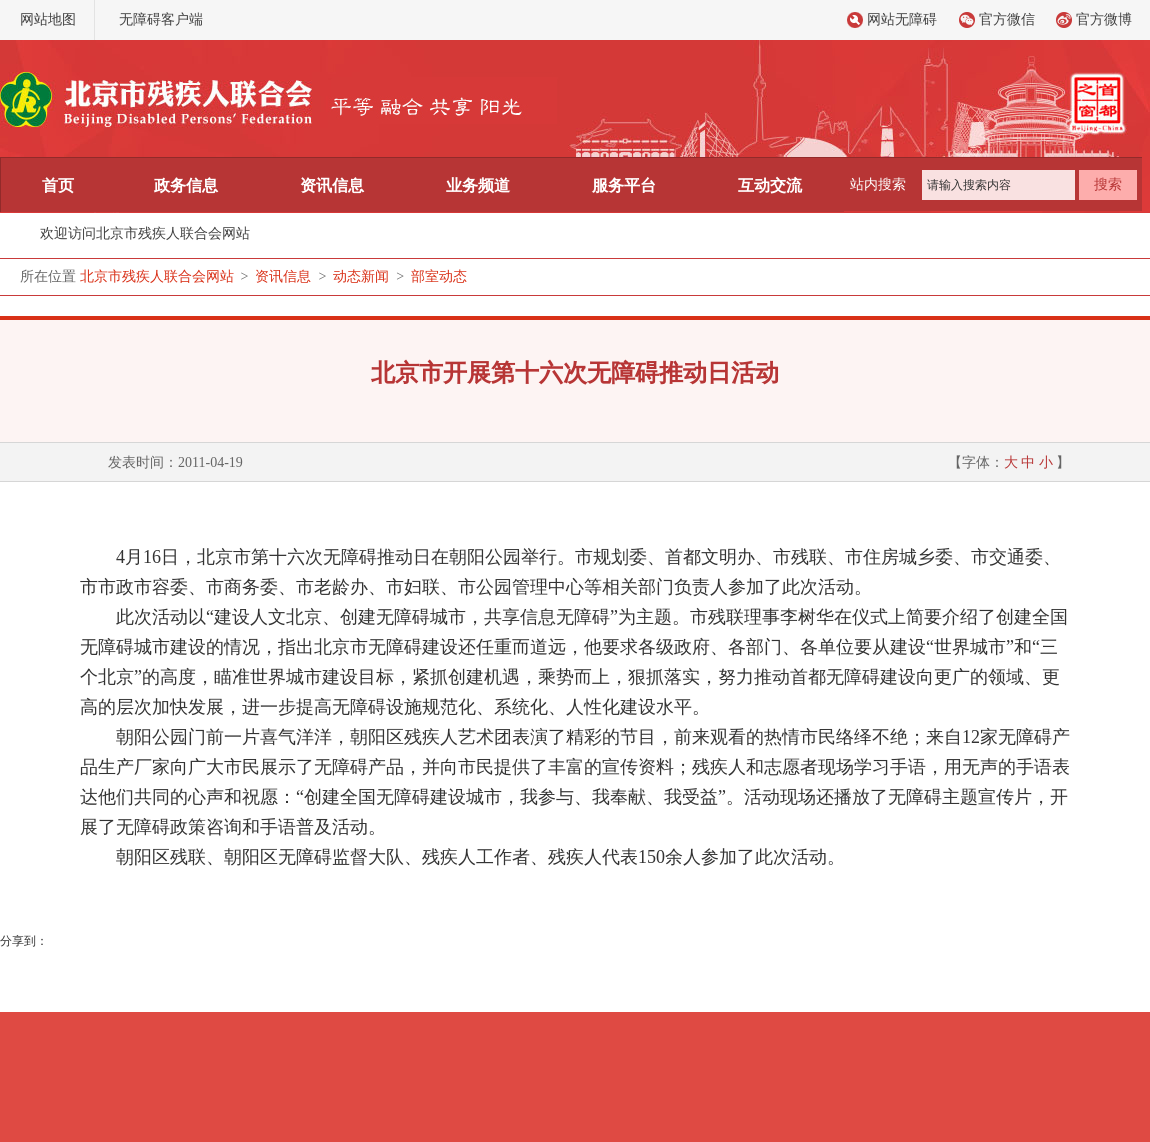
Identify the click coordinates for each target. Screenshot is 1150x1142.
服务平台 (624, 185)
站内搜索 (878, 184)
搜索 (1108, 184)
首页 (58, 185)
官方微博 (1104, 19)
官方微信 (1007, 19)
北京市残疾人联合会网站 (157, 276)
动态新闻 (361, 276)
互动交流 (770, 185)
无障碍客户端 (161, 19)
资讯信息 (332, 185)
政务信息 (186, 185)
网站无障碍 (902, 19)
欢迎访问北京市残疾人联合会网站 (145, 233)
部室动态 (439, 276)
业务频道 (478, 185)
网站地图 (48, 19)
